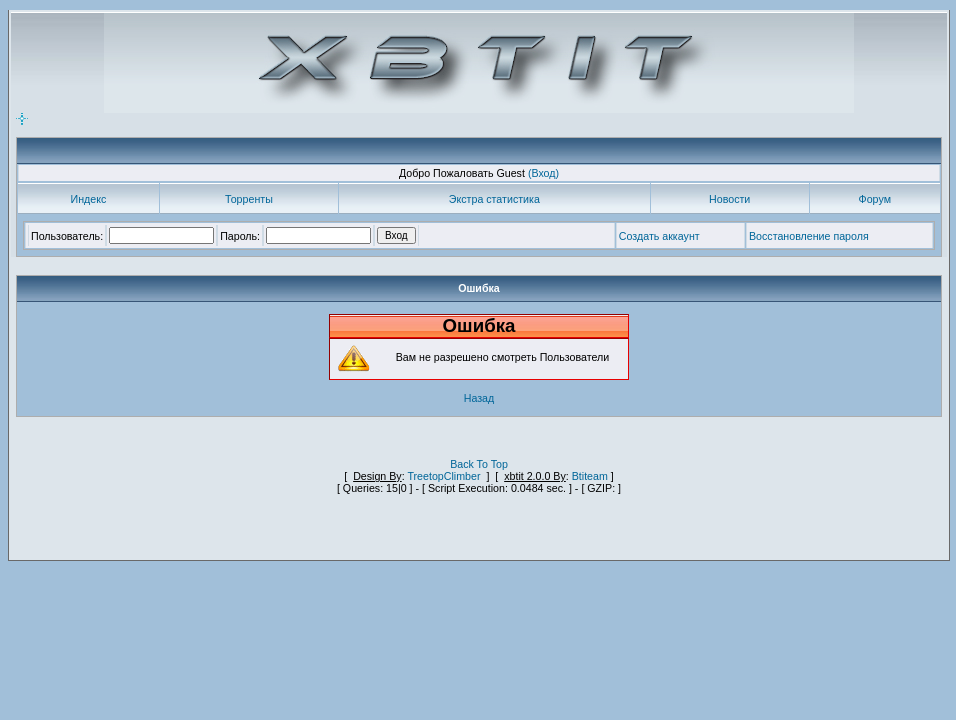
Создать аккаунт (659, 236)
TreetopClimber (443, 476)
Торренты (249, 199)
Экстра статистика (494, 199)
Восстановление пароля (809, 236)
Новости (729, 199)
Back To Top (479, 464)
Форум (875, 199)
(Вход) (543, 173)
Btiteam (590, 476)
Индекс (89, 199)
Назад (479, 398)
